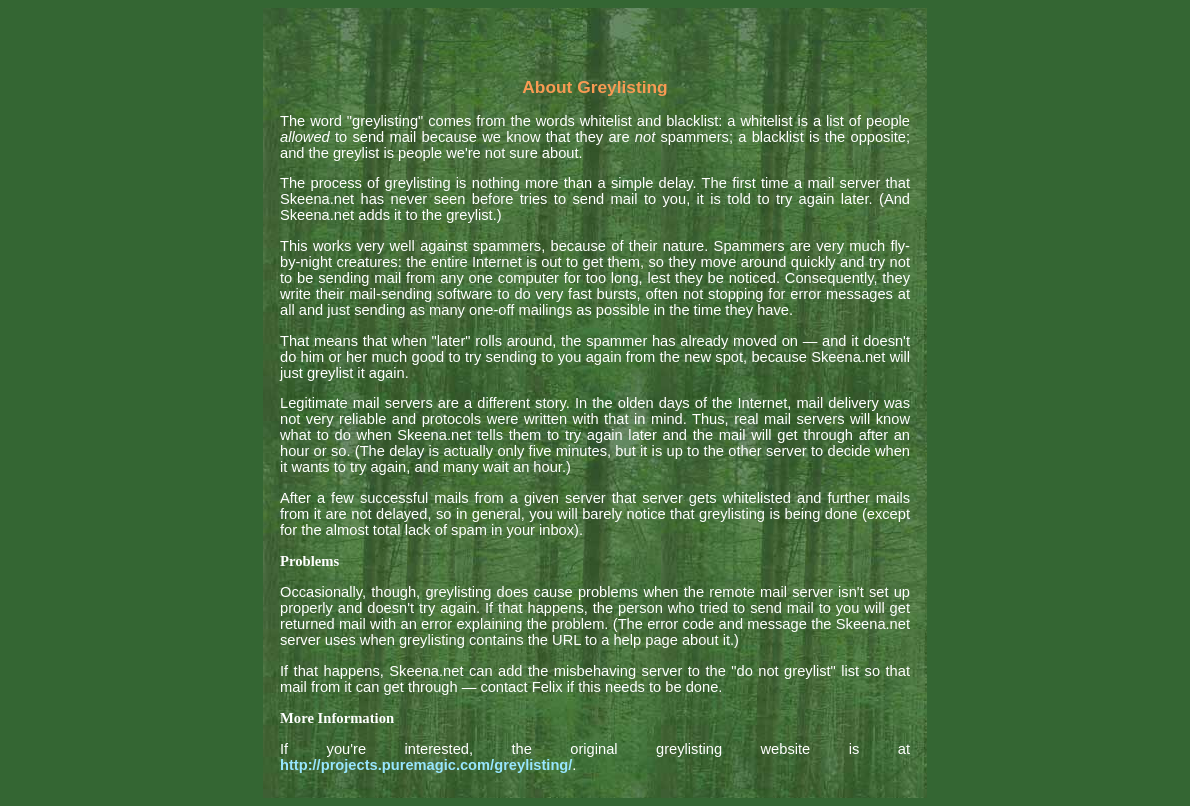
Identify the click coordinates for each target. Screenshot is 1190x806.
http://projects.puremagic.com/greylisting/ (426, 765)
